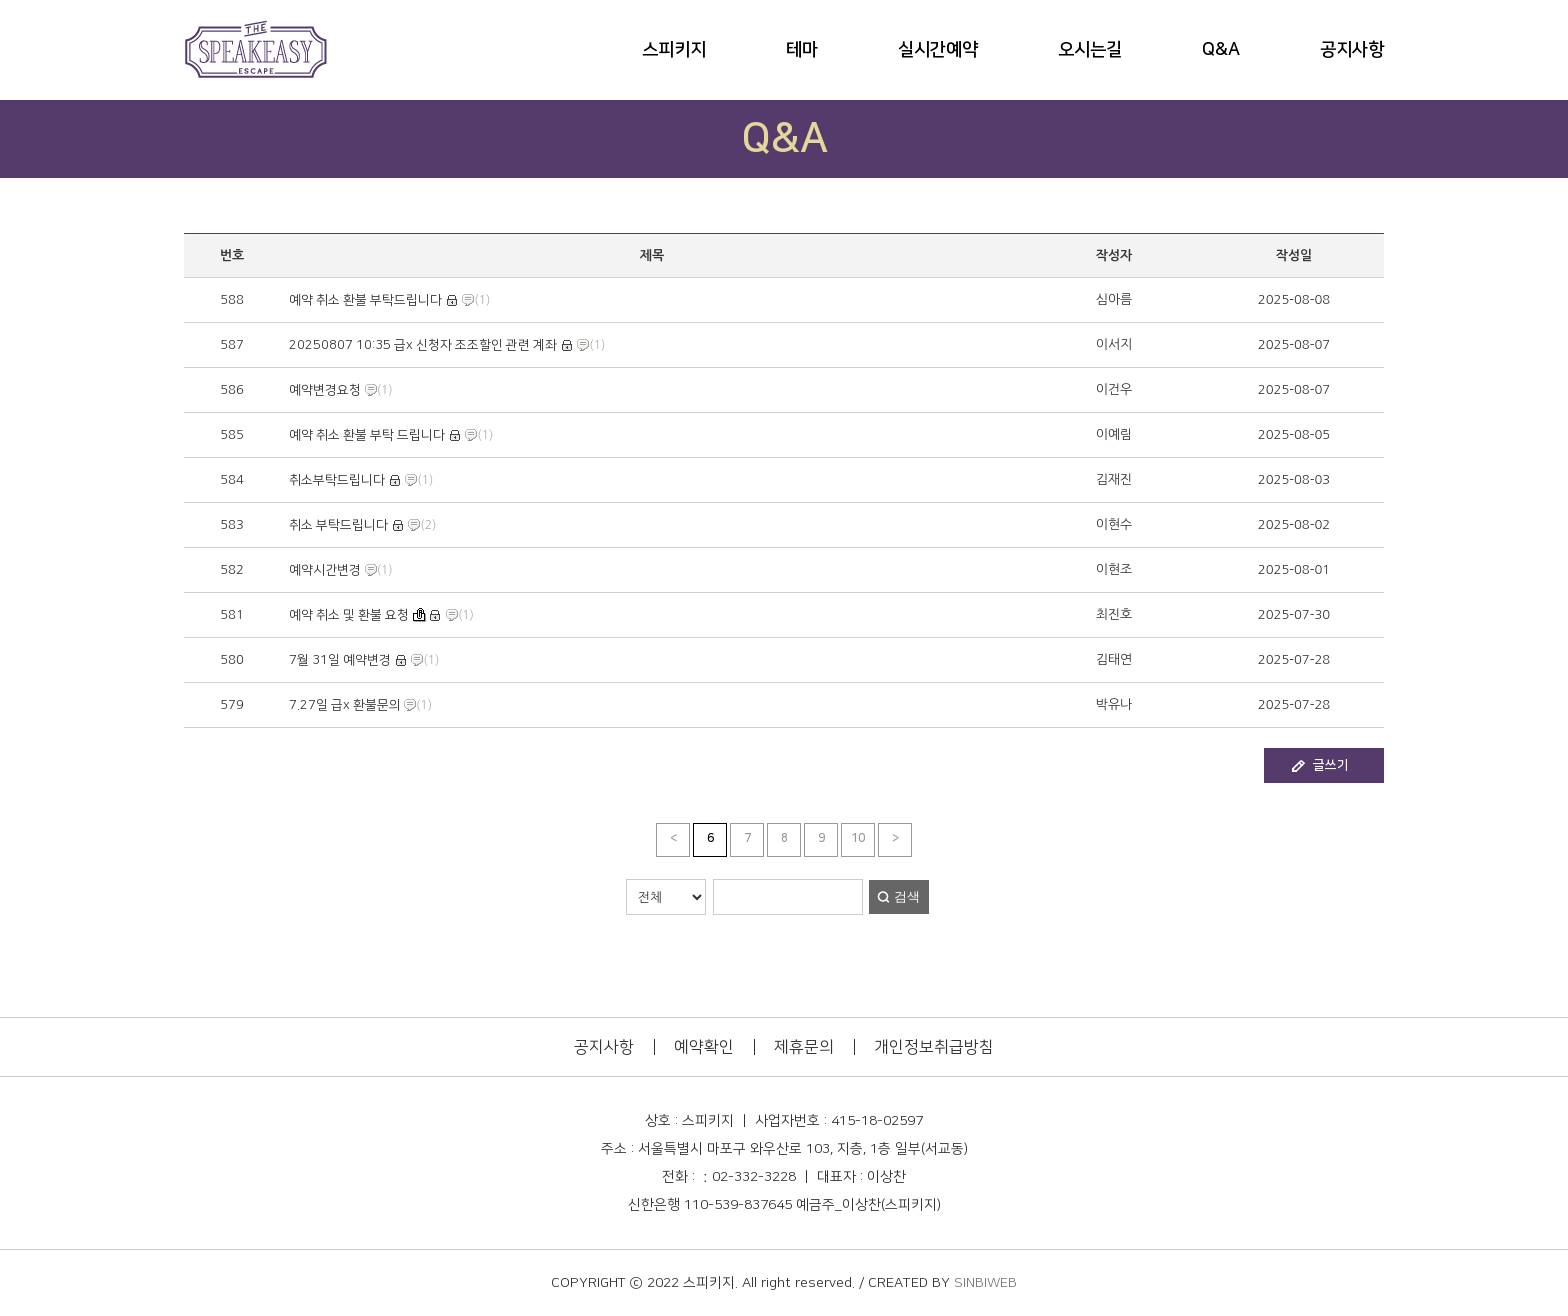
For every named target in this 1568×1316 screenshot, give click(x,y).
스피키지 (674, 50)
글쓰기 (1331, 765)
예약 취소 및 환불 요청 (349, 615)
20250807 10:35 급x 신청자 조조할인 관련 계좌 (423, 345)
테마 (802, 50)
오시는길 (1090, 50)
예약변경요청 (325, 390)
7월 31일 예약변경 (340, 660)
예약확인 (704, 1047)
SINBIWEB (985, 1283)
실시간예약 (938, 50)
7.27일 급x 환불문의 (346, 705)
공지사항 (1352, 50)
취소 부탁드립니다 (338, 525)
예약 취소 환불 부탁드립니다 (365, 300)
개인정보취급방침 (934, 1047)
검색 (907, 896)
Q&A (1221, 50)
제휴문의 (804, 1047)
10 (858, 838)
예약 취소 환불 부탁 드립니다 (367, 435)
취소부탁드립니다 (337, 480)
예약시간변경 (325, 570)
